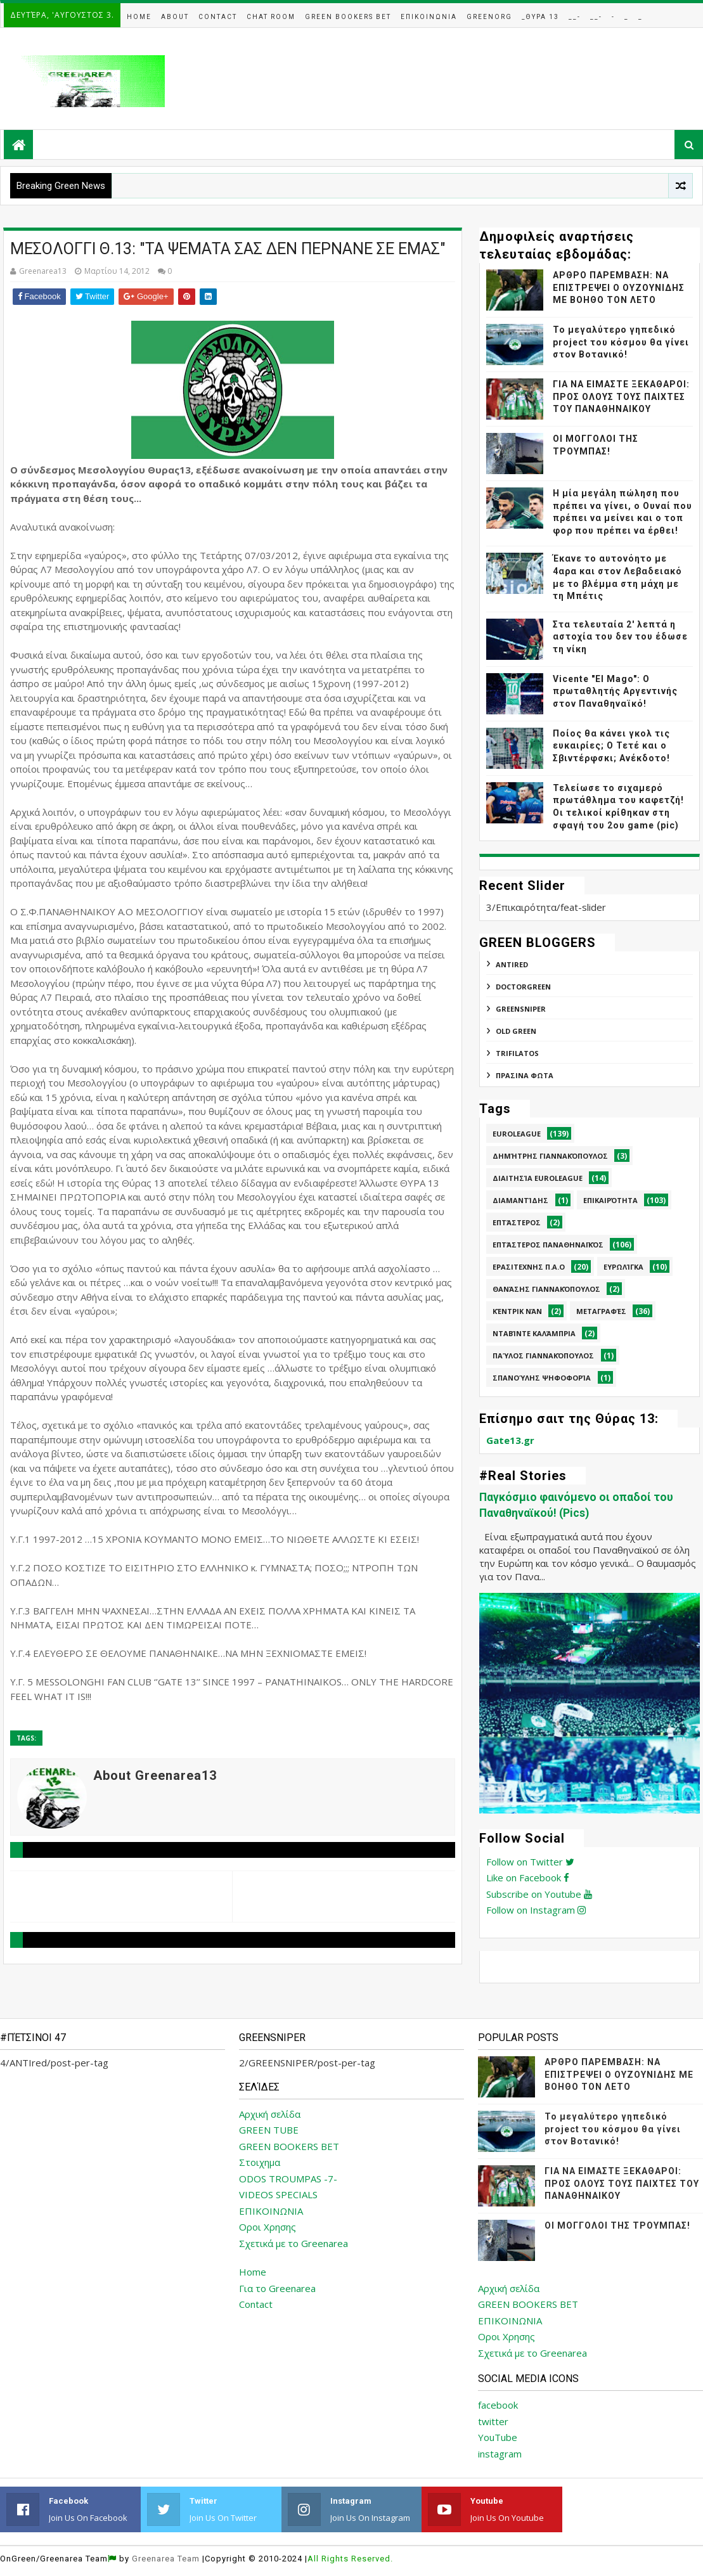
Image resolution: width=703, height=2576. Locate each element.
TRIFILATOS (517, 1053)
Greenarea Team (166, 2558)
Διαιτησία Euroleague (538, 1178)
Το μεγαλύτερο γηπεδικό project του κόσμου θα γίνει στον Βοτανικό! (621, 342)
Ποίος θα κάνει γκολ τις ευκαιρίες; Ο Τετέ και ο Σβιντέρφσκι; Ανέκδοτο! (611, 745)
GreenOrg (489, 16)
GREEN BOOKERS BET (289, 2146)
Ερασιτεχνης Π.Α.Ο (529, 1267)
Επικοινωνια (429, 16)
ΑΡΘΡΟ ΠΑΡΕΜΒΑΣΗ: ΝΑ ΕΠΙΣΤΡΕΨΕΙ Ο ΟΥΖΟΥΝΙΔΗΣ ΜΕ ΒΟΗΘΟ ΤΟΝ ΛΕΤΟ (619, 287)
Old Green (516, 1031)
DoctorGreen (523, 986)
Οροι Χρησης (267, 2226)
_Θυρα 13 (540, 16)
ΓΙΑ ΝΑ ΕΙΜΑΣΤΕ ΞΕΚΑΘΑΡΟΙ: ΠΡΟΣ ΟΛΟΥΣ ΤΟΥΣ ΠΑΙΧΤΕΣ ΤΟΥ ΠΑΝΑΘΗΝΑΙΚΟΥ (621, 396)
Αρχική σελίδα (269, 2114)
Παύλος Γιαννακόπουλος (543, 1355)
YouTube (497, 2437)
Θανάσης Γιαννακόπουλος (546, 1289)
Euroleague (517, 1133)
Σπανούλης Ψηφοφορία (542, 1377)
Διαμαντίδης (520, 1200)
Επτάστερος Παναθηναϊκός (548, 1244)
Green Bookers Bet (348, 16)
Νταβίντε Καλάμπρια (534, 1333)
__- (575, 16)
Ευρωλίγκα (623, 1267)
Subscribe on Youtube (539, 1894)
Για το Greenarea (277, 2288)
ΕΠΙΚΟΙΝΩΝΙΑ (271, 2211)
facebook (498, 2405)
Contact (217, 16)
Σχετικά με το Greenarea (293, 2243)
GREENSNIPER (521, 1009)
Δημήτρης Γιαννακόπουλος (550, 1156)
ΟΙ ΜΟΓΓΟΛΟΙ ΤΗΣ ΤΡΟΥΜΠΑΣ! (617, 2225)
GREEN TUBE (269, 2129)
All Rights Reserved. (350, 2558)
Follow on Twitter (530, 1861)
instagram (500, 2453)
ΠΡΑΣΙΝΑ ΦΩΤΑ (524, 1075)
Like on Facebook (527, 1877)
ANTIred (512, 964)
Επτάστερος (517, 1222)
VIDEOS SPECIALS (278, 2194)
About (175, 16)
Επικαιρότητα (610, 1200)
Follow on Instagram (536, 1909)
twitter (493, 2421)
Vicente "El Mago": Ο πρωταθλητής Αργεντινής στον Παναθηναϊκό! (615, 691)
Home (139, 16)
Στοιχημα (259, 2162)
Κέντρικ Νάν (517, 1311)
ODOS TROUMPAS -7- (288, 2178)
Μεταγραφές (601, 1311)
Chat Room (271, 16)
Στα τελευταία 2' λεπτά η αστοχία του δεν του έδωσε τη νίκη (620, 636)
